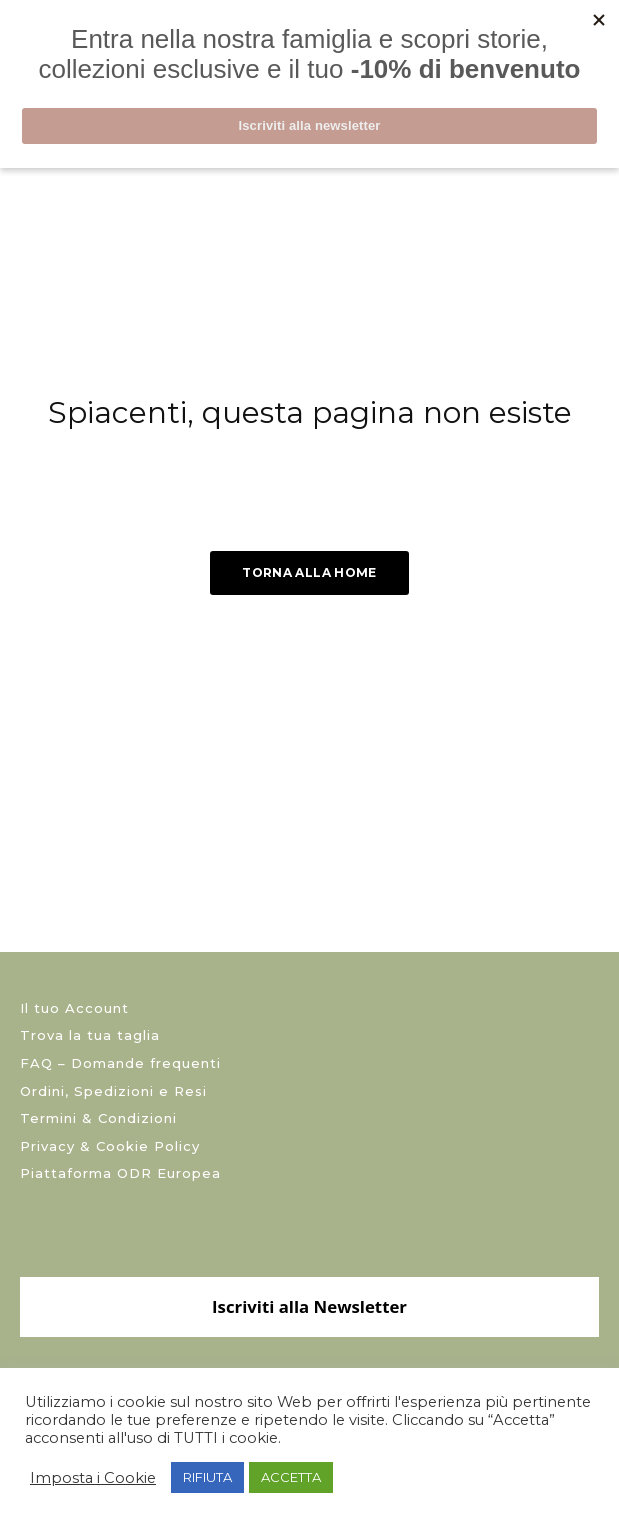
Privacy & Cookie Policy (110, 1146)
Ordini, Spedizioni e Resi (113, 1091)
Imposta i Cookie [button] (93, 1478)
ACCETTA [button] (291, 1477)
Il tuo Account (74, 1008)
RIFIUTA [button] (207, 1477)
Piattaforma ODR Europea (120, 1173)
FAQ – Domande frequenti (120, 1063)
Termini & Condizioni (98, 1118)
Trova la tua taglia (90, 1035)
